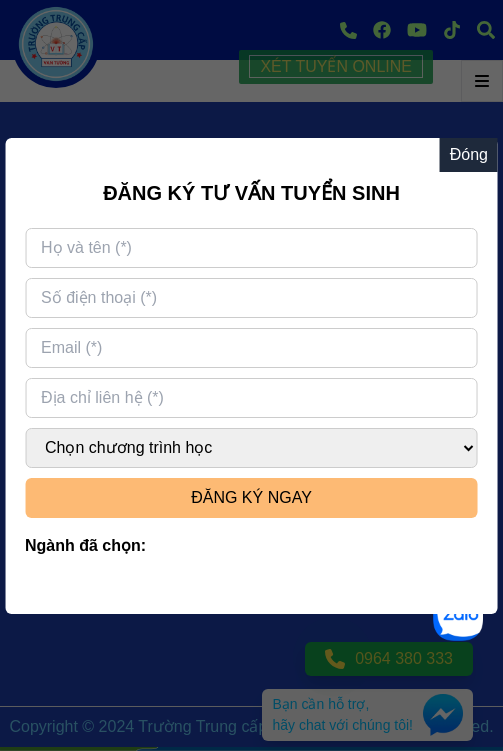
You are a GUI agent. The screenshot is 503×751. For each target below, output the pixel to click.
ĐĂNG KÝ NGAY (251, 497)
